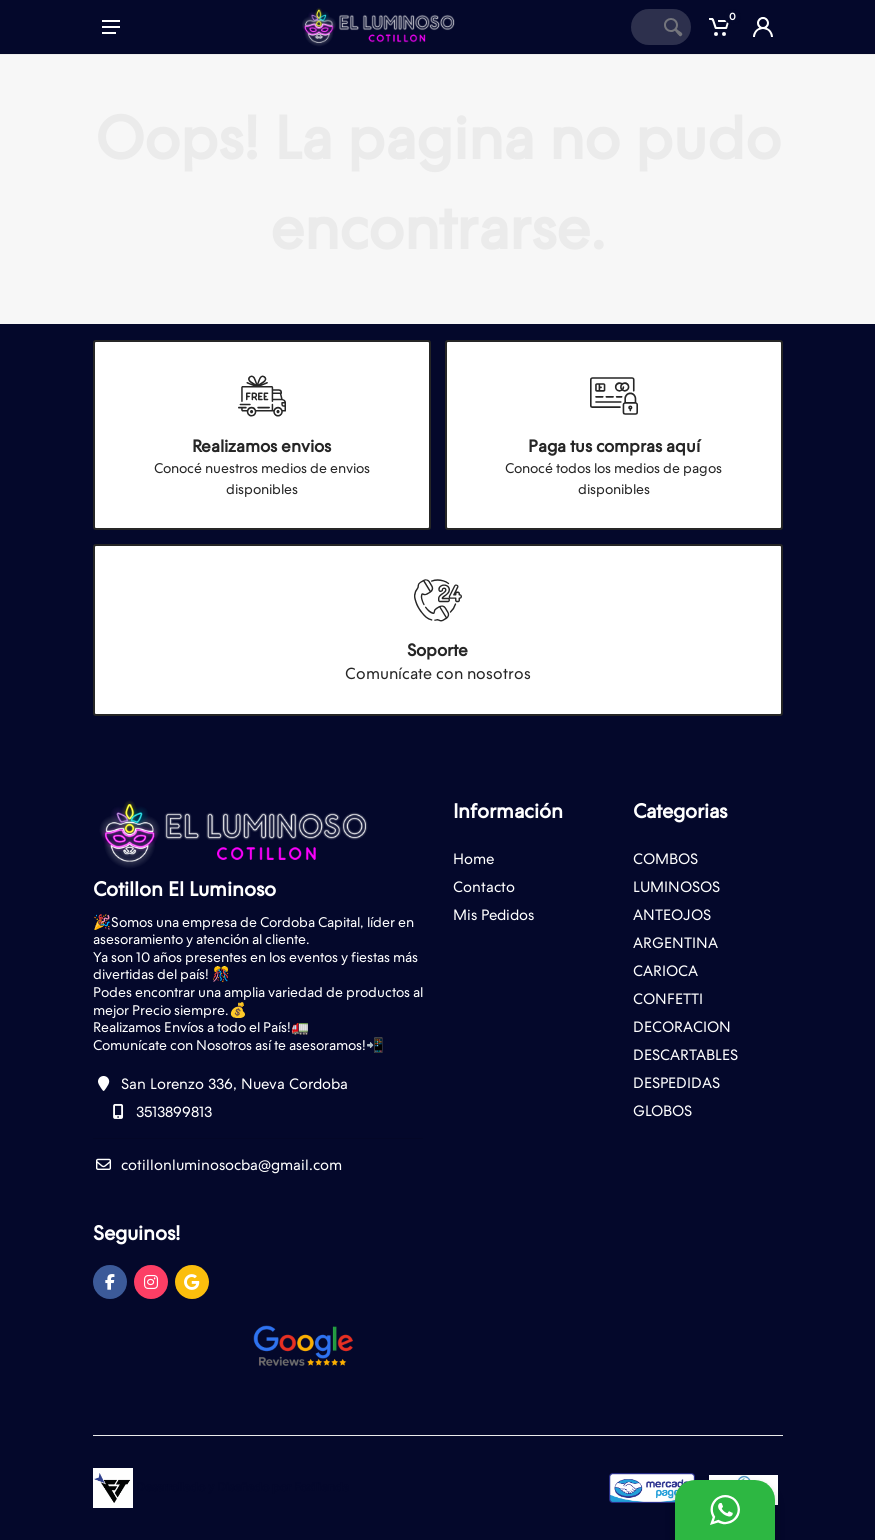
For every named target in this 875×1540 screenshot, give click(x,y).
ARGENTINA (675, 943)
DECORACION (682, 1027)
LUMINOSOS (676, 887)
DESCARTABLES (685, 1055)
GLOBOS (662, 1111)
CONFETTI (668, 999)
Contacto (484, 887)
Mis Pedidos (493, 915)
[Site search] (643, 27)
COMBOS (665, 859)
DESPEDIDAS (676, 1083)
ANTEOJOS (672, 915)
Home (473, 859)
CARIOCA (665, 971)
